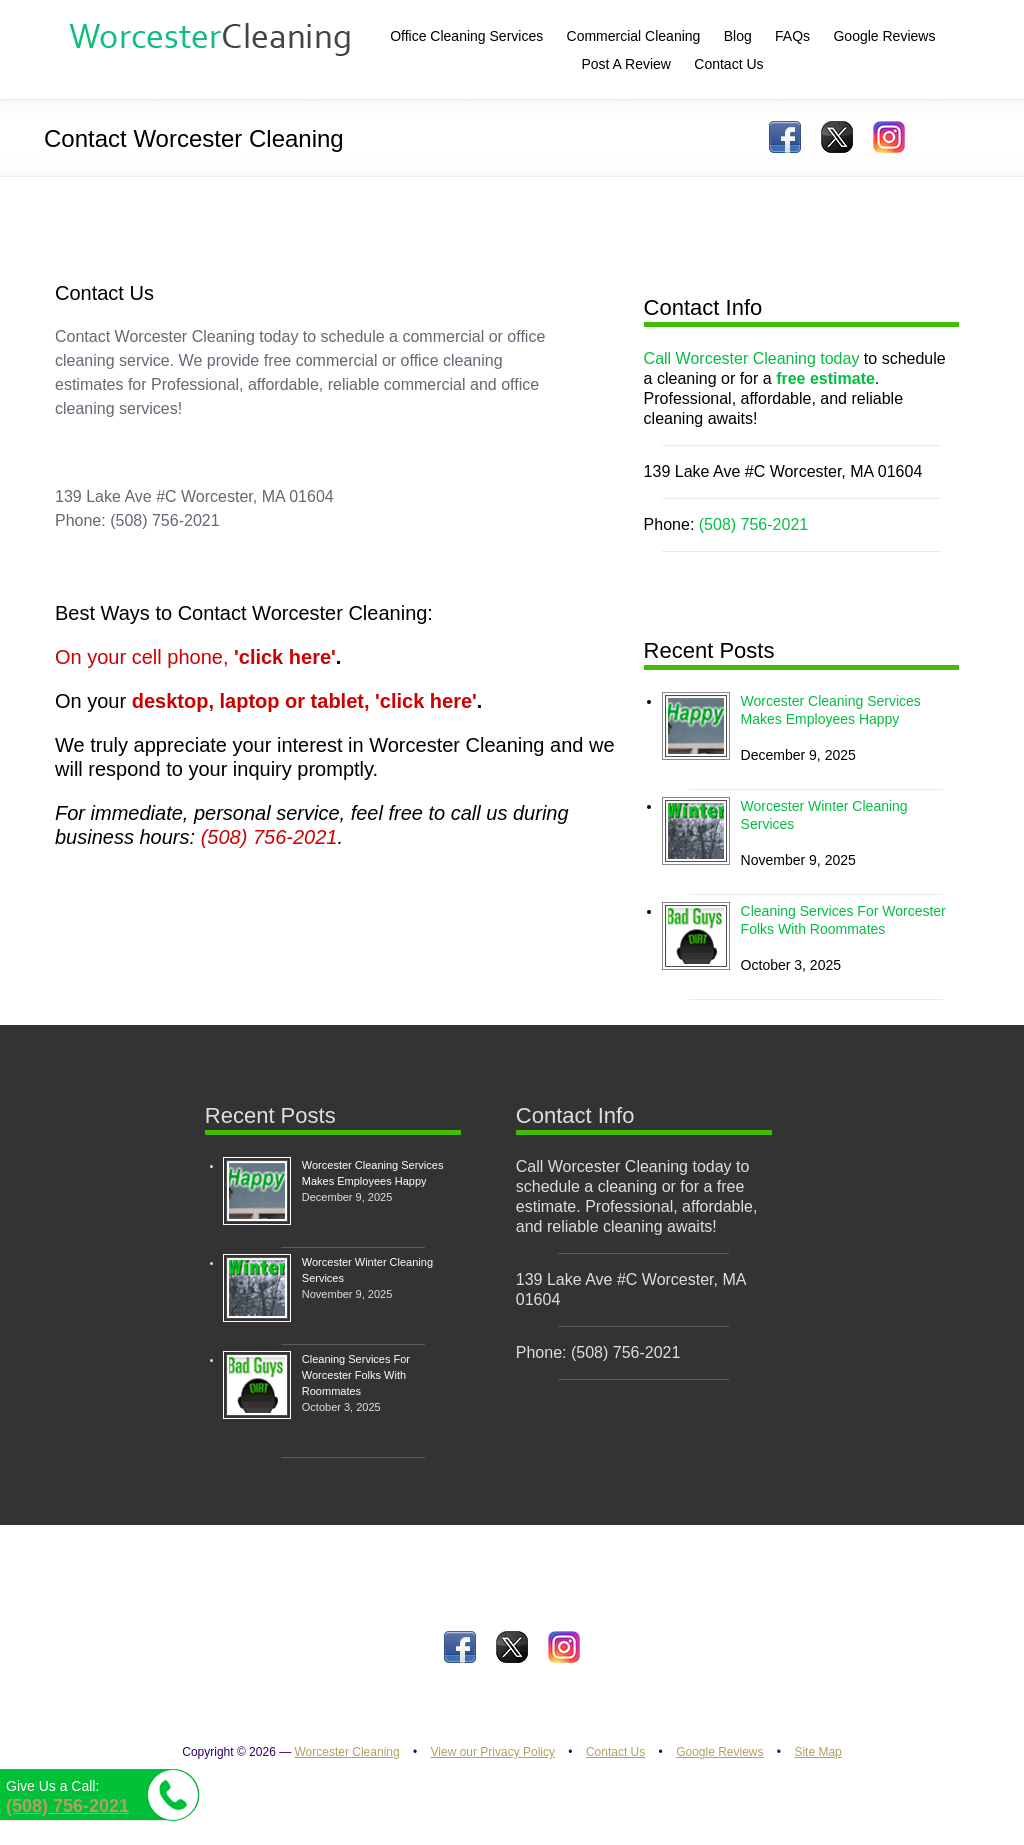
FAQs (792, 36)
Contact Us (615, 1752)
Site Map (817, 1752)
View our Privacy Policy (493, 1752)
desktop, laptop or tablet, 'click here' (304, 701)
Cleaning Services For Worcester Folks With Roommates (356, 1375)
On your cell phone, (195, 657)
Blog (738, 36)
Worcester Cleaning (346, 1752)
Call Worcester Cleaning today (752, 358)
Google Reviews (719, 1752)
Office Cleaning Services (466, 36)
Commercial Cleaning (634, 36)
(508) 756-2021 (269, 837)
